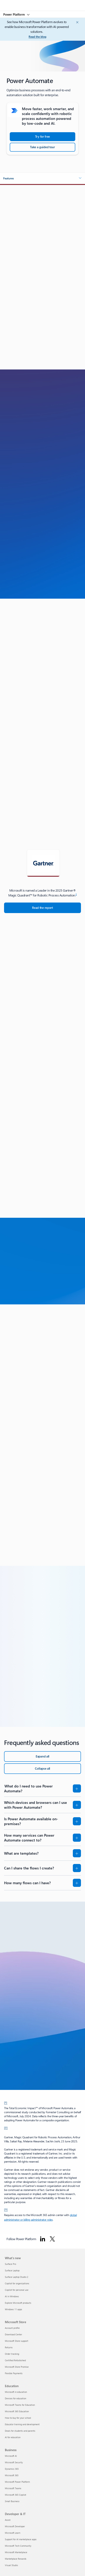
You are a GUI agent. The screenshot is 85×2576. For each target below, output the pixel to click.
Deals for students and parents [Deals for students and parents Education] (20, 2430)
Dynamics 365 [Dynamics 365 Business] (12, 2468)
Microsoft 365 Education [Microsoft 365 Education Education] (17, 2411)
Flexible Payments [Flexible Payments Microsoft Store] (14, 2373)
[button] (42, 178)
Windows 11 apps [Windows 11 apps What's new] (13, 2309)
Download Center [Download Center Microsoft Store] (13, 2334)
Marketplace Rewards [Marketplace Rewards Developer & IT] (15, 2558)
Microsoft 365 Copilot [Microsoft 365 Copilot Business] (15, 2494)
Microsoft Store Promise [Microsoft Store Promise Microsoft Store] (17, 2366)
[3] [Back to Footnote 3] (6, 2209)
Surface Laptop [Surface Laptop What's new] (12, 2270)
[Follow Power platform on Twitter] (52, 2239)
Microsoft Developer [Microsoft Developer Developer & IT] (15, 2526)
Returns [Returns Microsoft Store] (9, 2347)
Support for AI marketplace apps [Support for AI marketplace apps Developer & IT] (21, 2539)
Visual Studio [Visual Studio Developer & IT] (11, 2565)
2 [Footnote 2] (76, 894)
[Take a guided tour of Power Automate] (42, 147)
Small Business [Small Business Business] (12, 2501)
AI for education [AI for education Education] (12, 2437)
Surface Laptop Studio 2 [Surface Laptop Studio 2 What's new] (16, 2276)
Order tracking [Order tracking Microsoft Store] (12, 2353)
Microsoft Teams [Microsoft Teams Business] (13, 2488)
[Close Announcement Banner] (77, 22)
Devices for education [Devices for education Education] (15, 2398)
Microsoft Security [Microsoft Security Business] (14, 2462)
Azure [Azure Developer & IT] (8, 2519)
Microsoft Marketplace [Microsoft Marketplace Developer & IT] (16, 2552)
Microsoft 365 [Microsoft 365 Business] (11, 2475)
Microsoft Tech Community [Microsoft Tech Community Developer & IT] (18, 2545)
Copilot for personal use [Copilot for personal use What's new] (16, 2289)
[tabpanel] (42, 900)
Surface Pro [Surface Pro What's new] (10, 2263)
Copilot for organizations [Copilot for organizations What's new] (17, 2283)
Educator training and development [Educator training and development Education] (22, 2424)
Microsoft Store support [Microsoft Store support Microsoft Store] (16, 2340)
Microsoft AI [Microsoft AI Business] (11, 2455)
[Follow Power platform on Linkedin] (42, 2239)
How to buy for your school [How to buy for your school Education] (18, 2417)
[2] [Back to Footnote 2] (6, 2127)
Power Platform (14, 14)
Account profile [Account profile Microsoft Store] (12, 2327)
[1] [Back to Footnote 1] (5, 2102)
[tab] (43, 863)
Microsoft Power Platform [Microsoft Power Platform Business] (17, 2481)
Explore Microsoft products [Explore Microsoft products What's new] (18, 2302)
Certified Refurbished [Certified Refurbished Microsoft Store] (15, 2360)
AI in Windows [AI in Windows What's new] (12, 2296)
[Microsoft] (42, 3)
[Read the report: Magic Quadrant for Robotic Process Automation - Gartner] (42, 908)
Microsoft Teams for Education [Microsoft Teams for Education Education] (20, 2404)
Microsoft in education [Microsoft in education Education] (16, 2391)
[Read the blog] (37, 37)
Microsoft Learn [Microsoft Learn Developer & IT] (12, 2532)
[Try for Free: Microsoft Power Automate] (42, 136)
